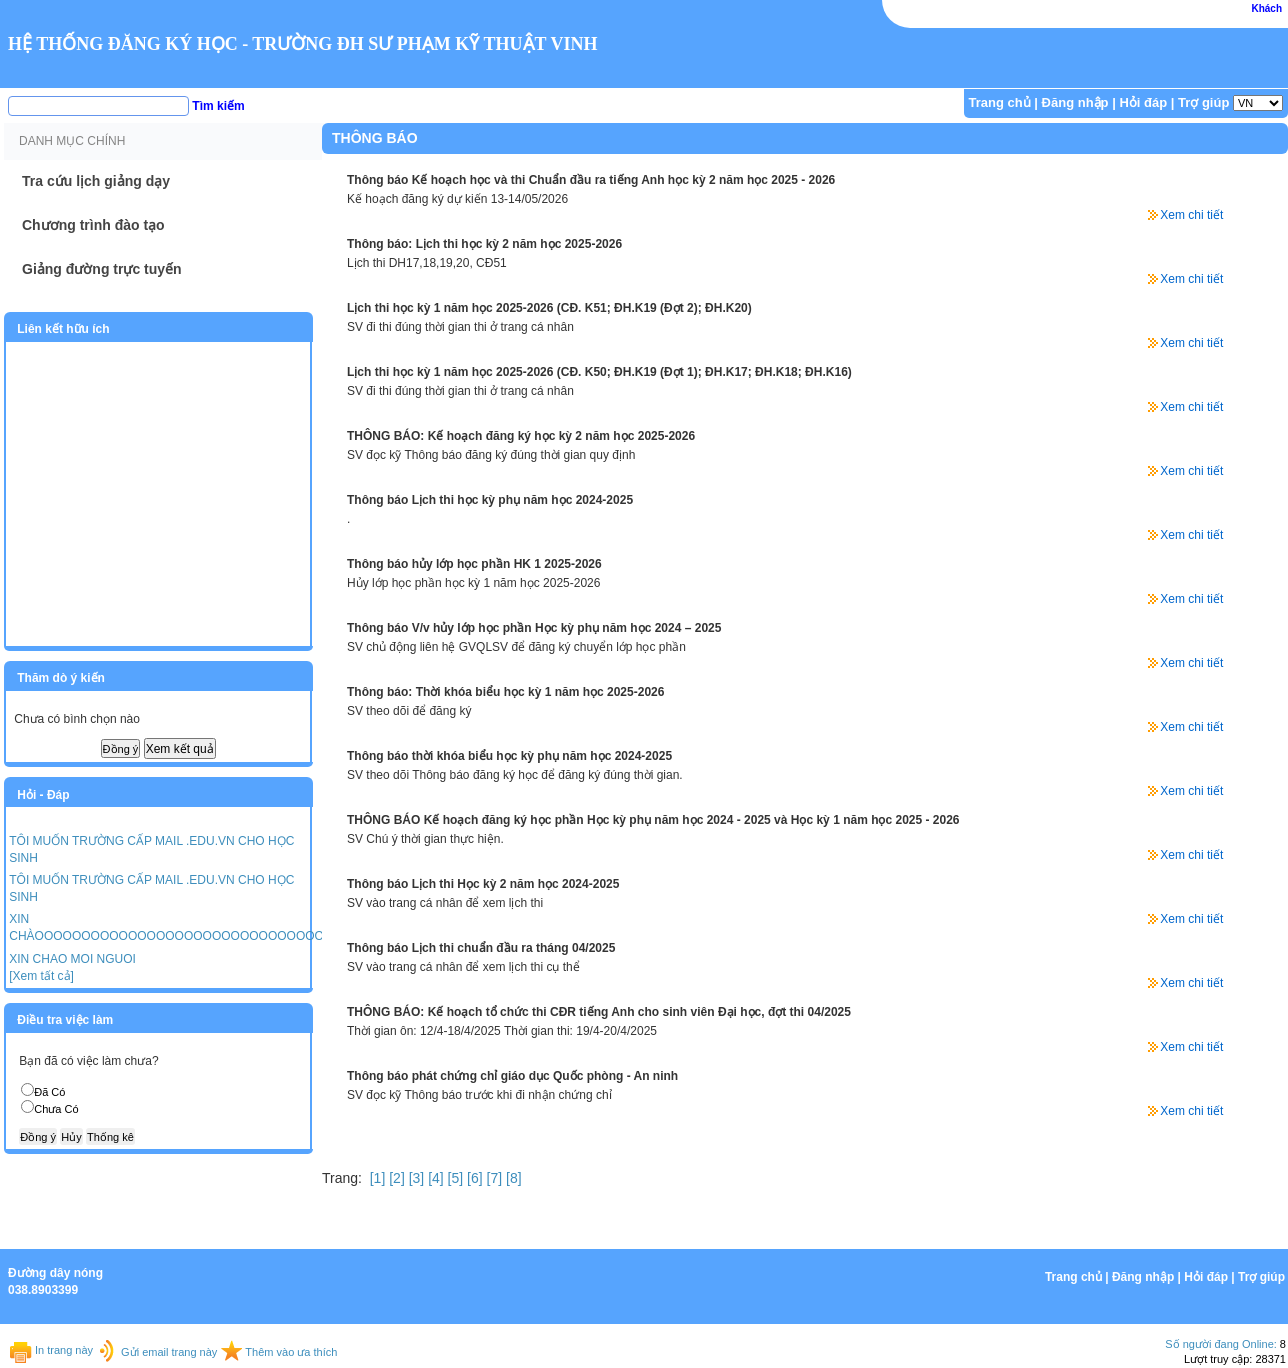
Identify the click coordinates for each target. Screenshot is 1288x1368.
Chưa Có (56, 1109)
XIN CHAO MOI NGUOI (72, 959)
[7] (492, 1178)
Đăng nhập (1075, 102)
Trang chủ (1000, 102)
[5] (453, 1178)
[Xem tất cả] (41, 976)
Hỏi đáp (1143, 102)
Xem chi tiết (1191, 215)
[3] (414, 1178)
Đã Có (49, 1092)
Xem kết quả (180, 749)
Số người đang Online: (1221, 1344)
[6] (472, 1178)
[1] (375, 1178)
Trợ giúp (1203, 102)
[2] (394, 1178)
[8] (511, 1178)
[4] (433, 1178)
